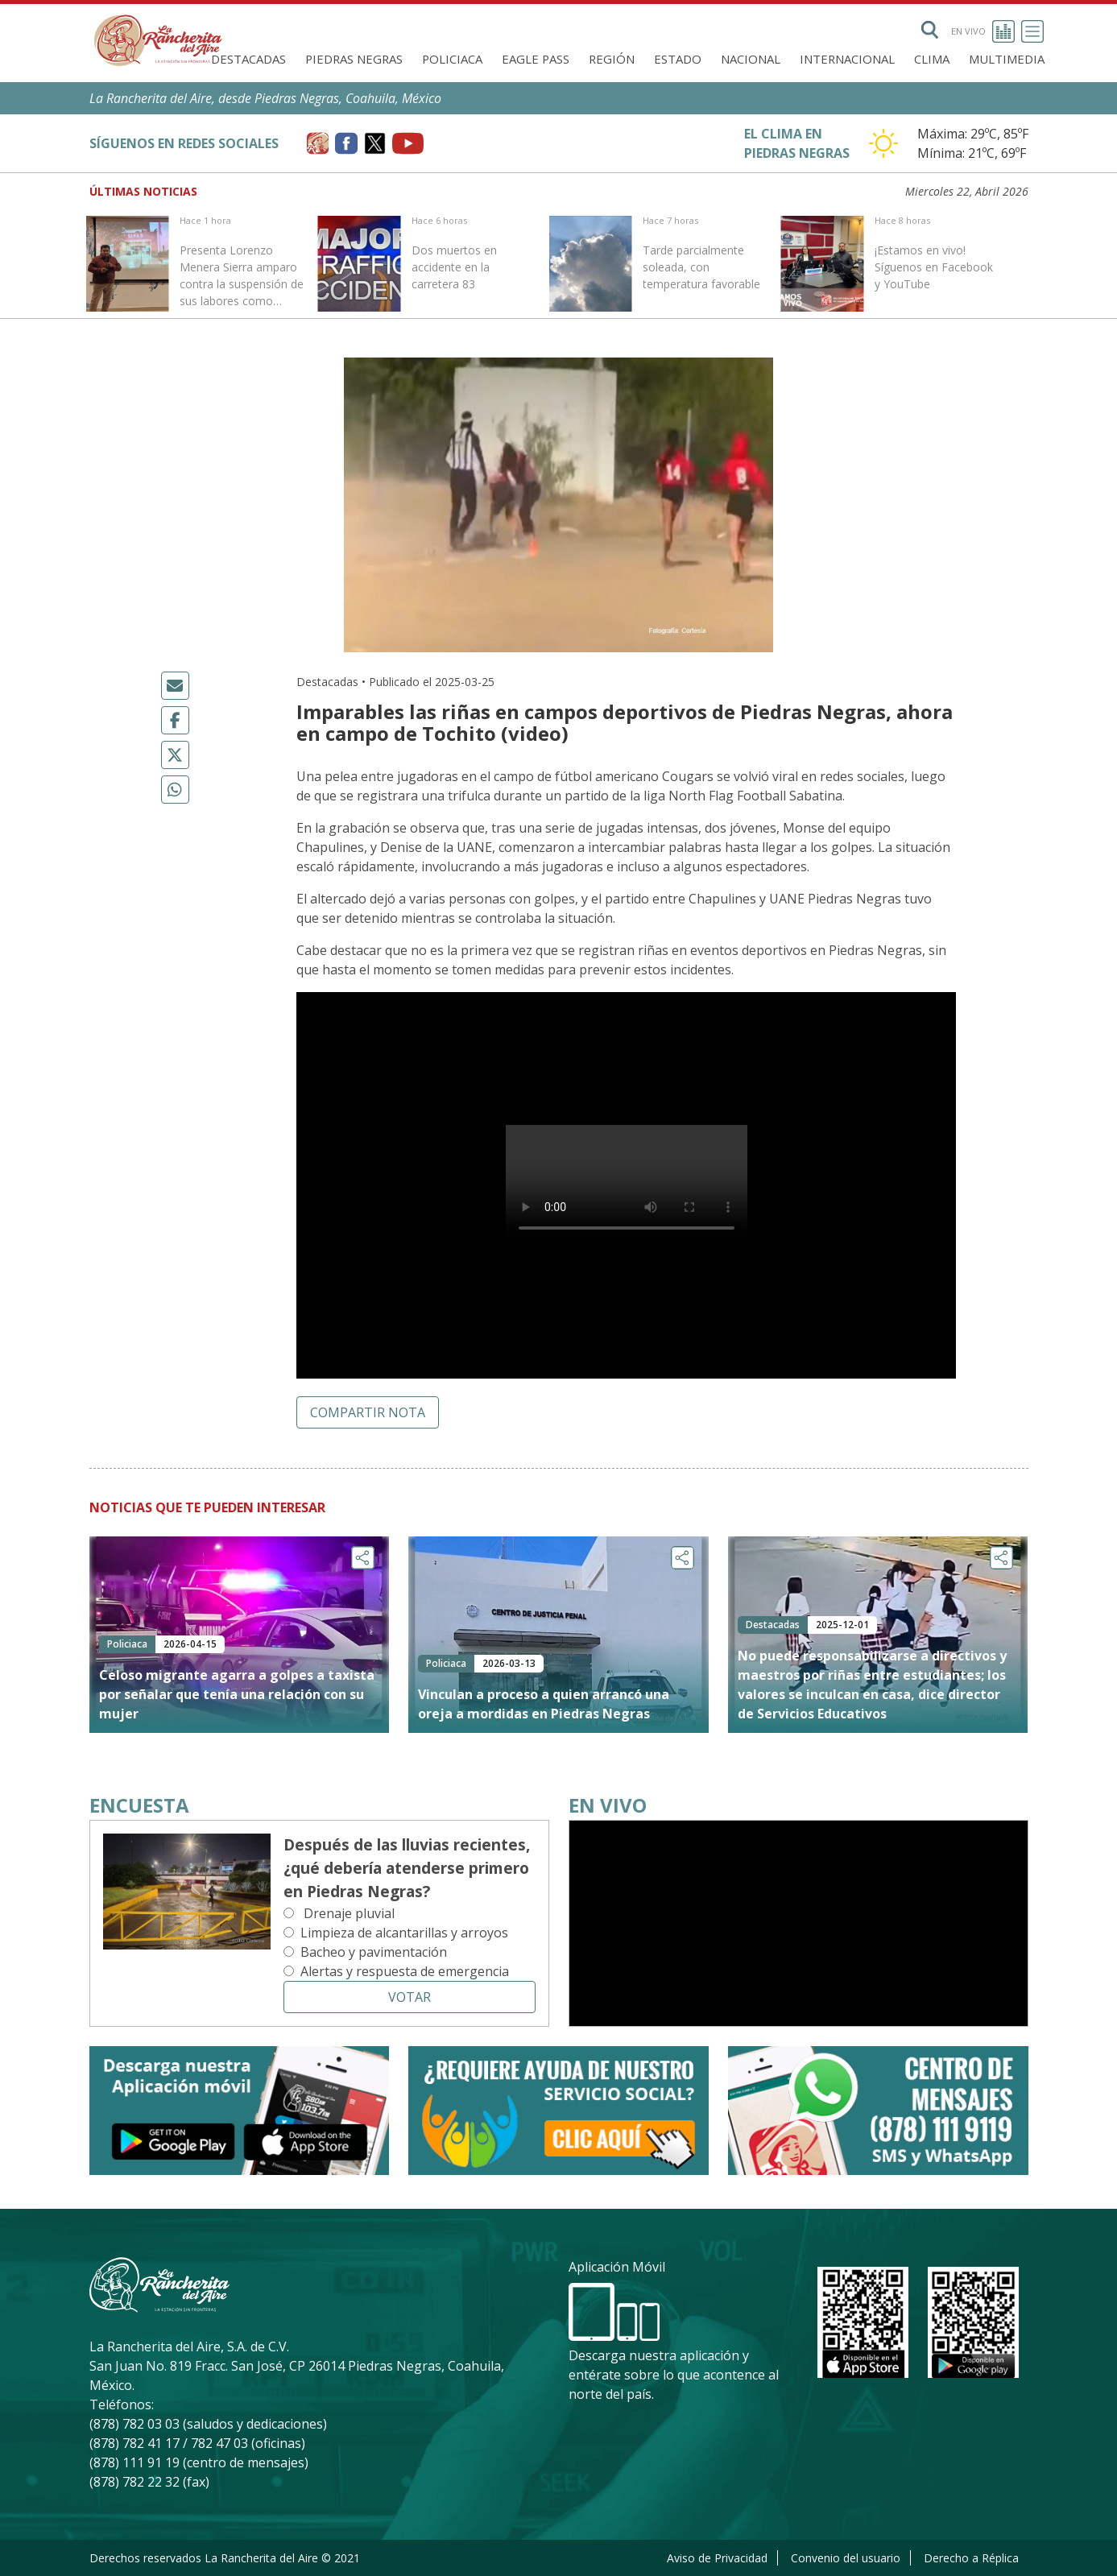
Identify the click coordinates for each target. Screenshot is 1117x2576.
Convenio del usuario (845, 2558)
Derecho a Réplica (971, 2558)
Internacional (847, 59)
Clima (931, 59)
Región (612, 59)
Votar (409, 1997)
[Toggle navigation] (1032, 31)
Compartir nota (367, 1412)
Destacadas (248, 59)
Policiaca (452, 59)
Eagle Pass (535, 59)
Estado (677, 59)
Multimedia (1007, 59)
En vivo (983, 31)
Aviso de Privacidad (717, 2558)
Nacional (750, 59)
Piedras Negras (354, 59)
